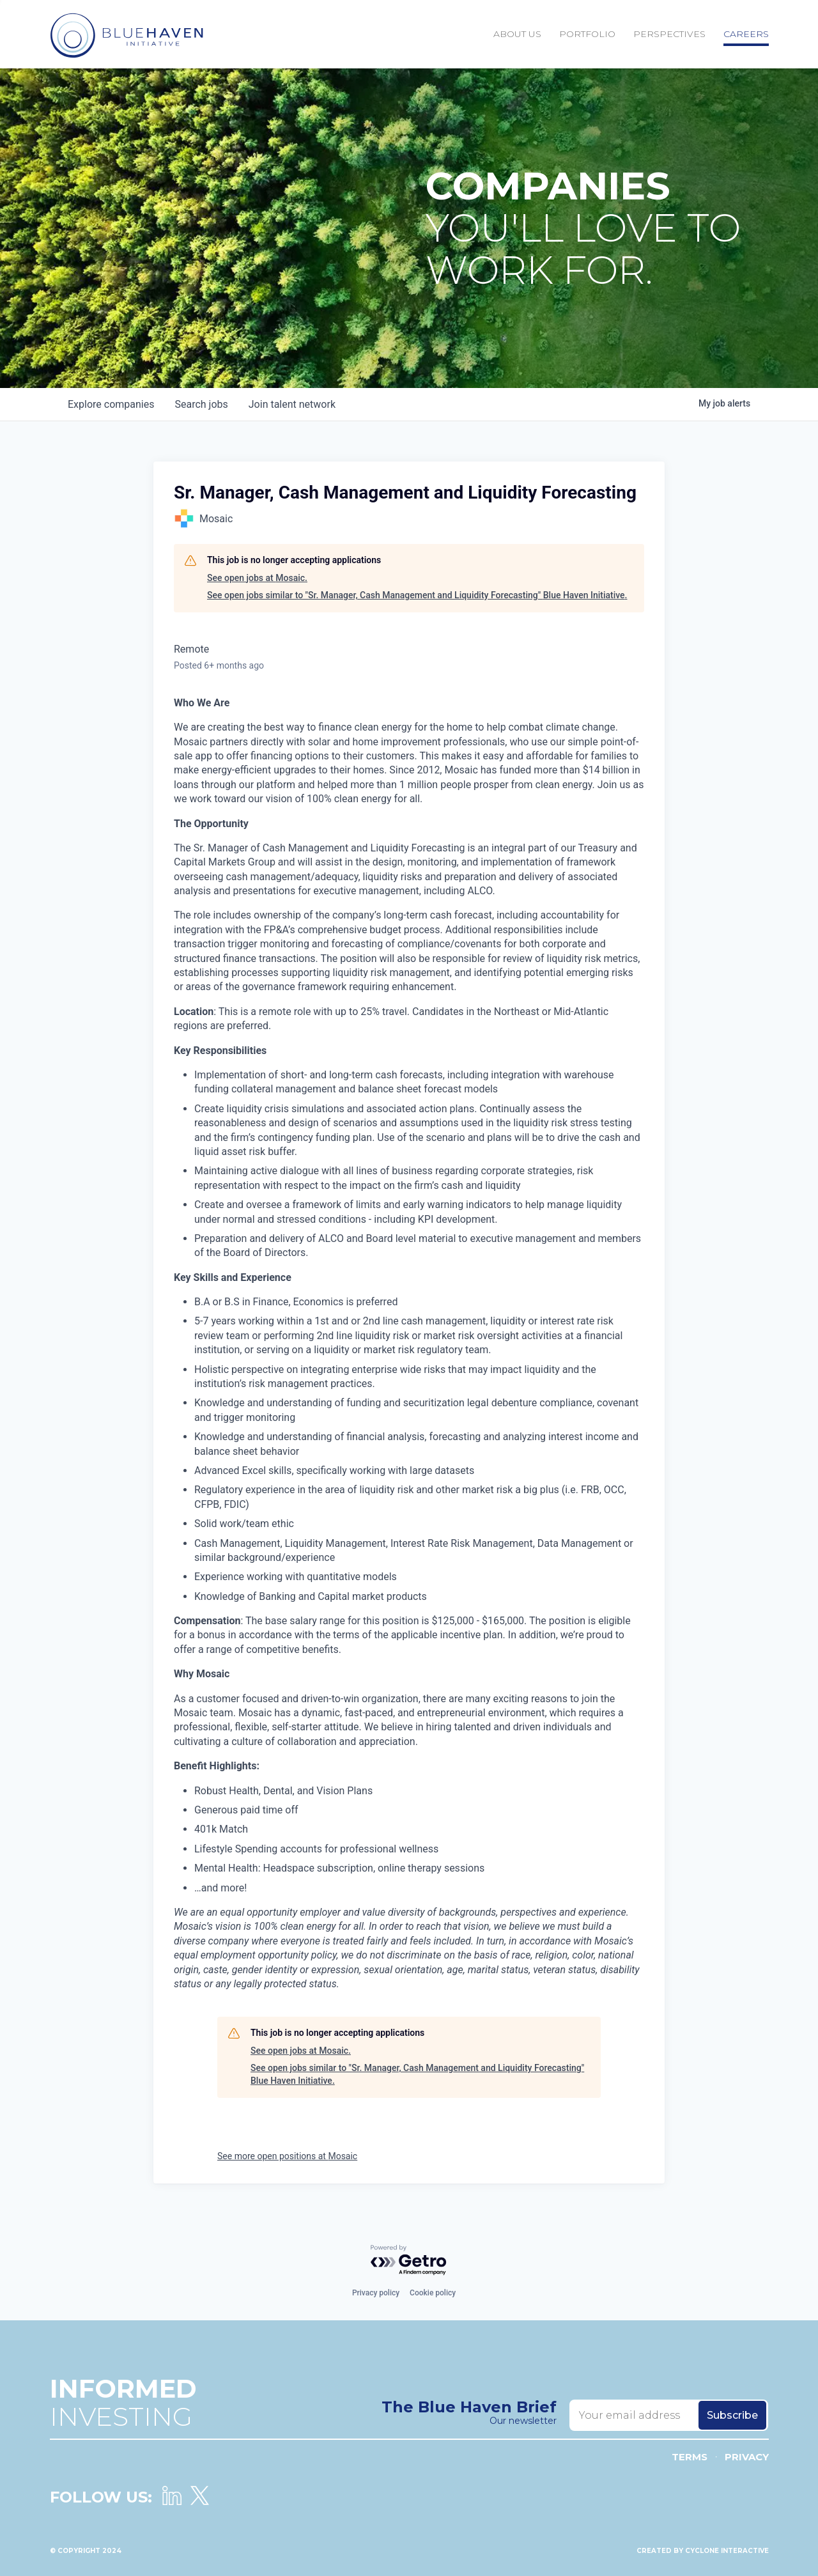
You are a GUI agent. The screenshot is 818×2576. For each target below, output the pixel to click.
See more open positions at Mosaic (287, 2156)
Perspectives (669, 34)
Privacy (747, 2457)
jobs (201, 404)
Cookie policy (433, 2292)
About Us (517, 34)
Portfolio (587, 34)
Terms (689, 2457)
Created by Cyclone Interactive (703, 2551)
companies (111, 404)
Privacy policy (375, 2292)
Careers (746, 34)
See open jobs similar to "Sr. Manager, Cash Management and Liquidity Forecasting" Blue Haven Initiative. (417, 595)
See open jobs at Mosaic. (257, 578)
